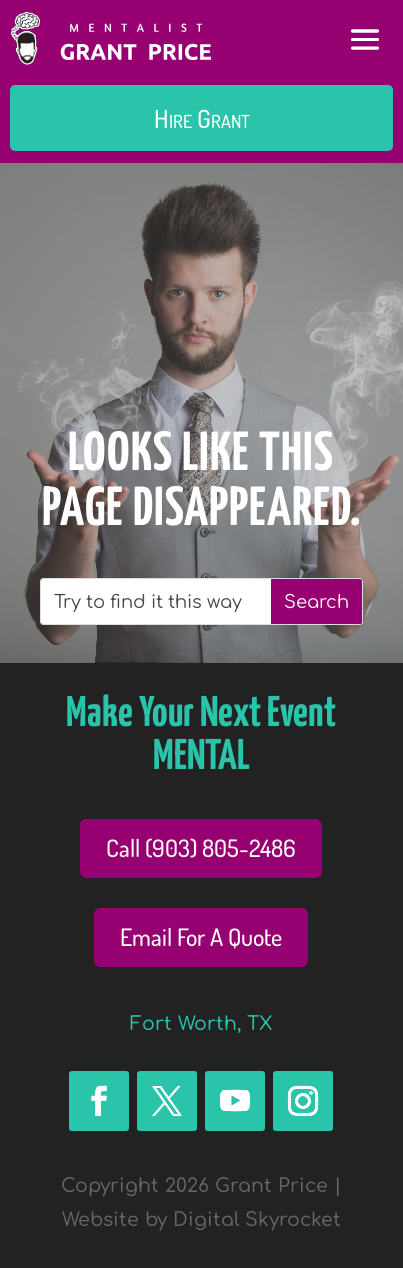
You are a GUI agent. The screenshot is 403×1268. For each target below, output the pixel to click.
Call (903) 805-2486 (201, 847)
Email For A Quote (201, 936)
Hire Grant (202, 118)
